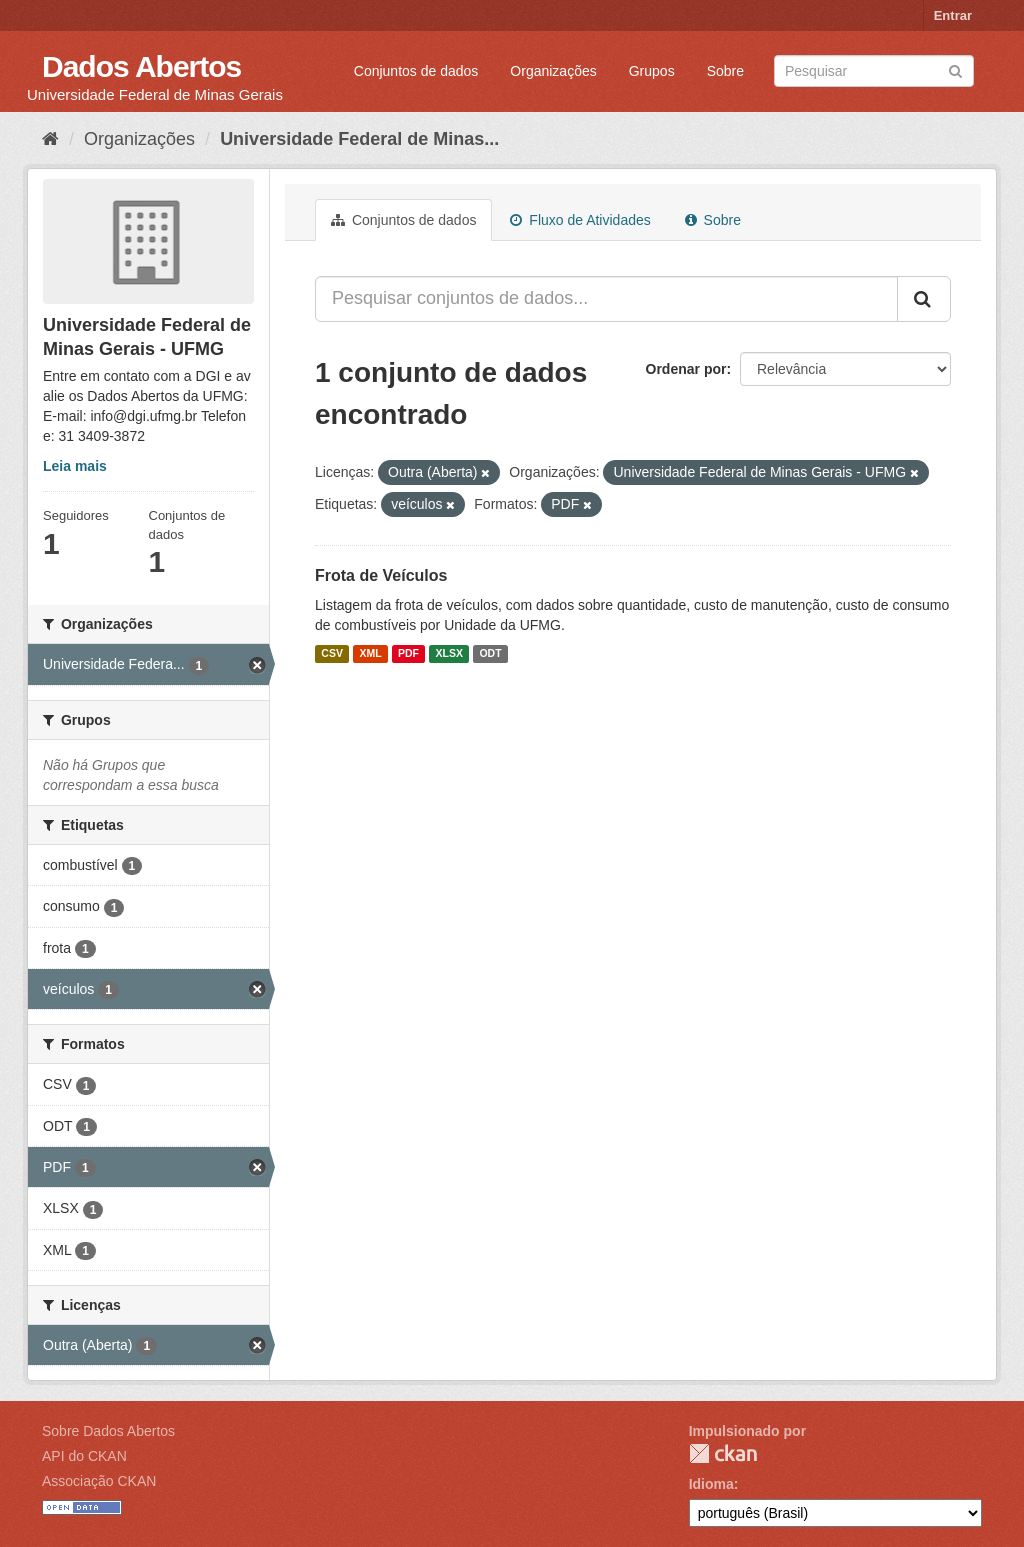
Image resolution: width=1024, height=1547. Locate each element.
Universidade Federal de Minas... (359, 139)
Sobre (725, 71)
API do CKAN (84, 1456)
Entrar (953, 15)
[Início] (50, 139)
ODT (490, 654)
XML (370, 654)
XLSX (449, 654)
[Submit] (955, 69)
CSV (332, 654)
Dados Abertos (141, 66)
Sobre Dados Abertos (108, 1431)
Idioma (711, 1484)
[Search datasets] (874, 71)
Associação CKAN (99, 1481)
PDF (408, 654)
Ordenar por (686, 369)
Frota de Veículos (381, 575)
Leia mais (75, 466)
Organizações (553, 71)
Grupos (652, 71)
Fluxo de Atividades (580, 220)
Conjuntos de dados (416, 71)
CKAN (723, 1453)
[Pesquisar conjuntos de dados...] (606, 299)
